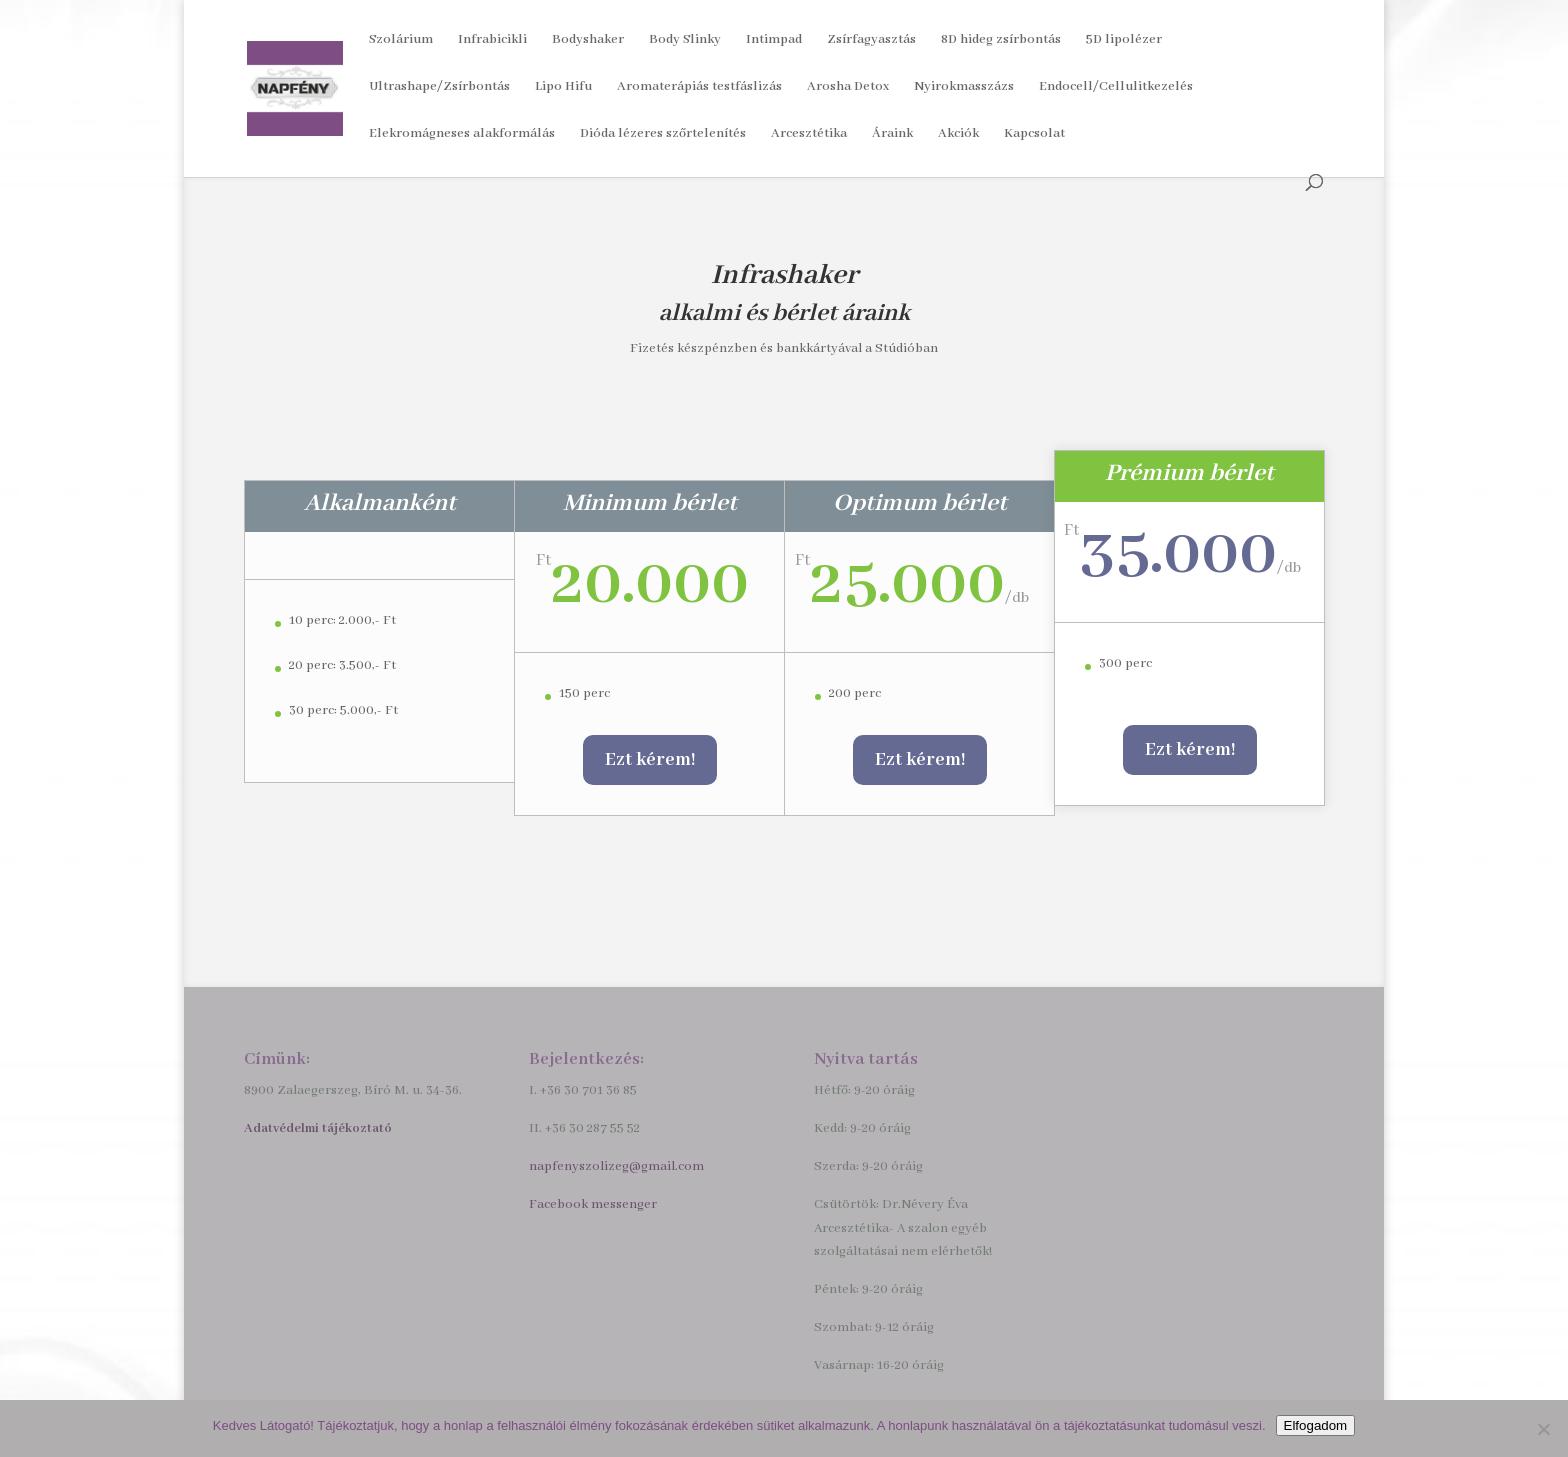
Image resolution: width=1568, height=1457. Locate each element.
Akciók (958, 134)
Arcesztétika (809, 134)
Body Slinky (685, 40)
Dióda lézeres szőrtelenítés (663, 134)
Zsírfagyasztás (871, 40)
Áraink (892, 134)
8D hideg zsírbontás (1001, 40)
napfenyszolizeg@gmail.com (616, 1166)
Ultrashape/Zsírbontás (439, 87)
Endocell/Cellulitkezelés (1116, 87)
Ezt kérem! (650, 760)
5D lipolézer (1124, 40)
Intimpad (774, 40)
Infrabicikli (492, 40)
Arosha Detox (848, 87)
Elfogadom (1316, 1425)
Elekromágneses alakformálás (462, 134)
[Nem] (1543, 1429)
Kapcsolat (1034, 134)
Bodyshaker (588, 40)
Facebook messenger (593, 1204)
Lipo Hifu (563, 87)
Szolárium (401, 40)
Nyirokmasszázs (964, 87)
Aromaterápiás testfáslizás (699, 87)
